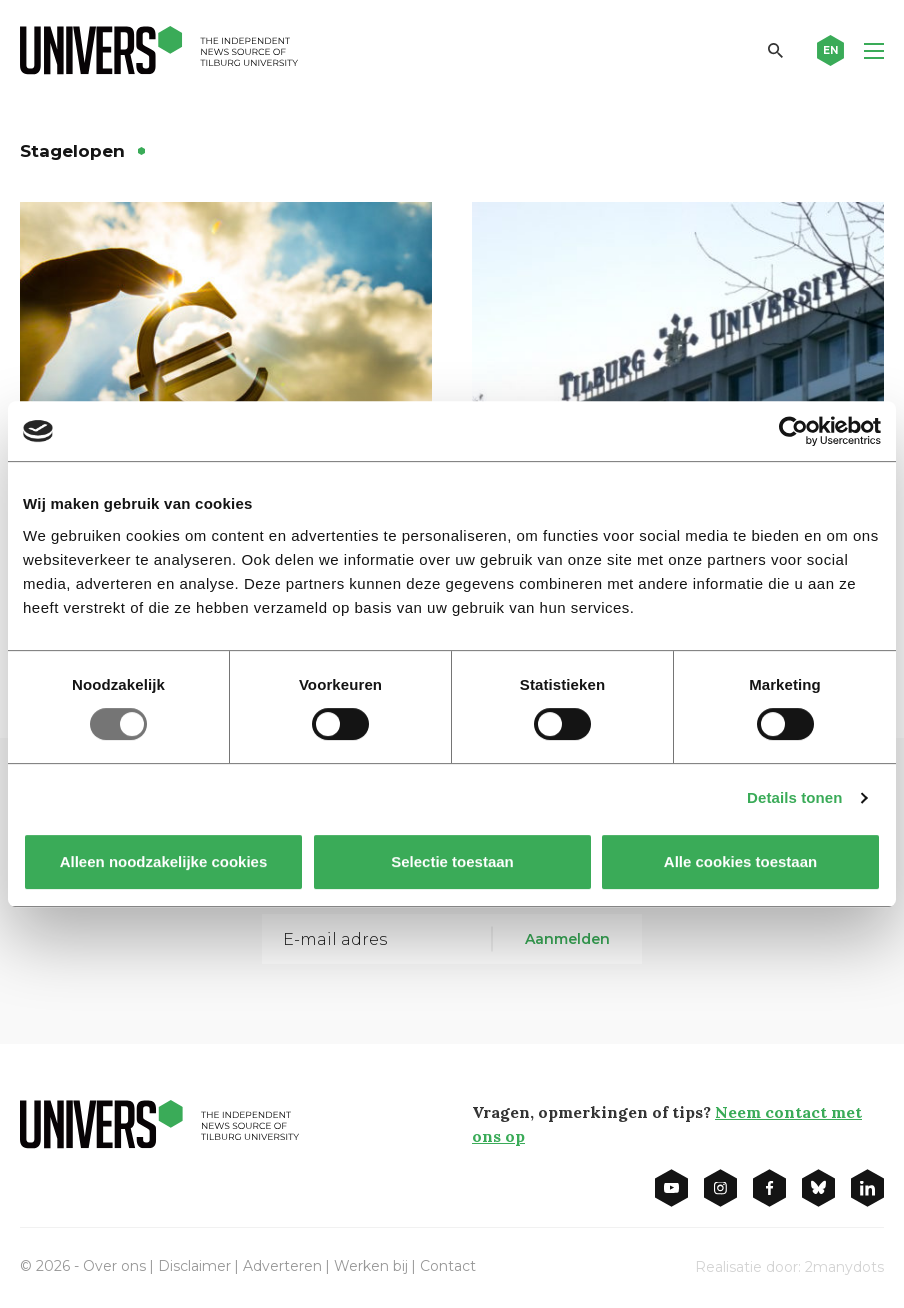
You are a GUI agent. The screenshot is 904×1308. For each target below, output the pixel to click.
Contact (448, 1266)
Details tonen (794, 797)
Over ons (114, 1266)
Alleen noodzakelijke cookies (164, 861)
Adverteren (282, 1266)
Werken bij (371, 1266)
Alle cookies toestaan (740, 861)
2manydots (844, 1267)
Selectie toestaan (452, 861)
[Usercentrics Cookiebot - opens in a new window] (793, 431)
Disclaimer (194, 1266)
